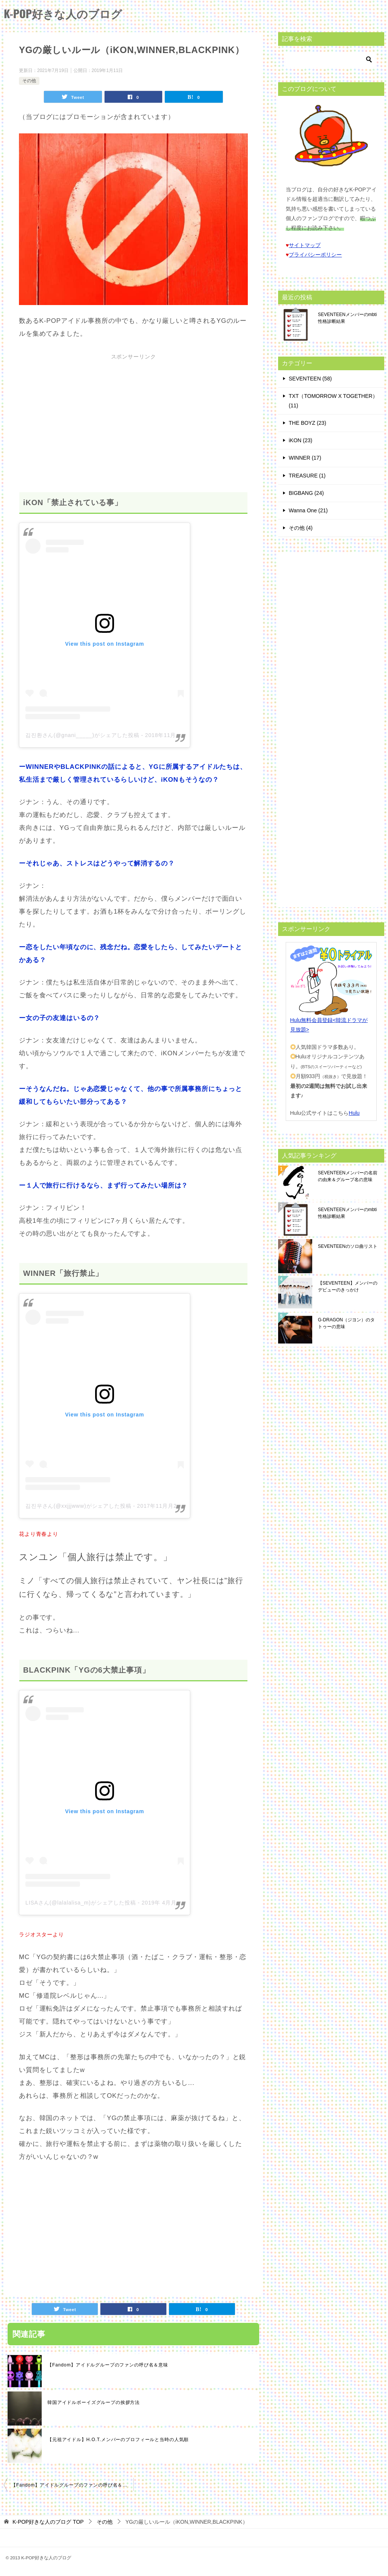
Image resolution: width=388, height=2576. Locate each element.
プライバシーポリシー (315, 255)
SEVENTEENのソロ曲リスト (347, 1246)
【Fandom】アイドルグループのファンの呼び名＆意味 (107, 2365)
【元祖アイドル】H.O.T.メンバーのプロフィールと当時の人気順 (118, 2439)
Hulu (354, 1113)
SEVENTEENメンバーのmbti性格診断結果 (347, 318)
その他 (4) (301, 528)
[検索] (331, 59)
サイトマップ (305, 245)
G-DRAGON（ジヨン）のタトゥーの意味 (346, 1323)
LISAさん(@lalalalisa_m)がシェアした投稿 (80, 1903)
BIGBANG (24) (306, 493)
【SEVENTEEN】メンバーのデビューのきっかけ (347, 1286)
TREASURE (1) (307, 476)
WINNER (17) (305, 458)
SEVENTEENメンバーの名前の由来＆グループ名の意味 (347, 1176)
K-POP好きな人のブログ (65, 13)
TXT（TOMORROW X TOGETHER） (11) (333, 400)
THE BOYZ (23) (307, 423)
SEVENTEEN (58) (310, 379)
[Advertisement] (133, 416)
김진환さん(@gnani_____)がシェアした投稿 (82, 735)
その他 (29, 80)
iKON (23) (300, 440)
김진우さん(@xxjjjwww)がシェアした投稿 (78, 1506)
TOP (48, 2522)
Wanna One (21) (308, 510)
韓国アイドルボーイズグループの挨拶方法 (93, 2402)
